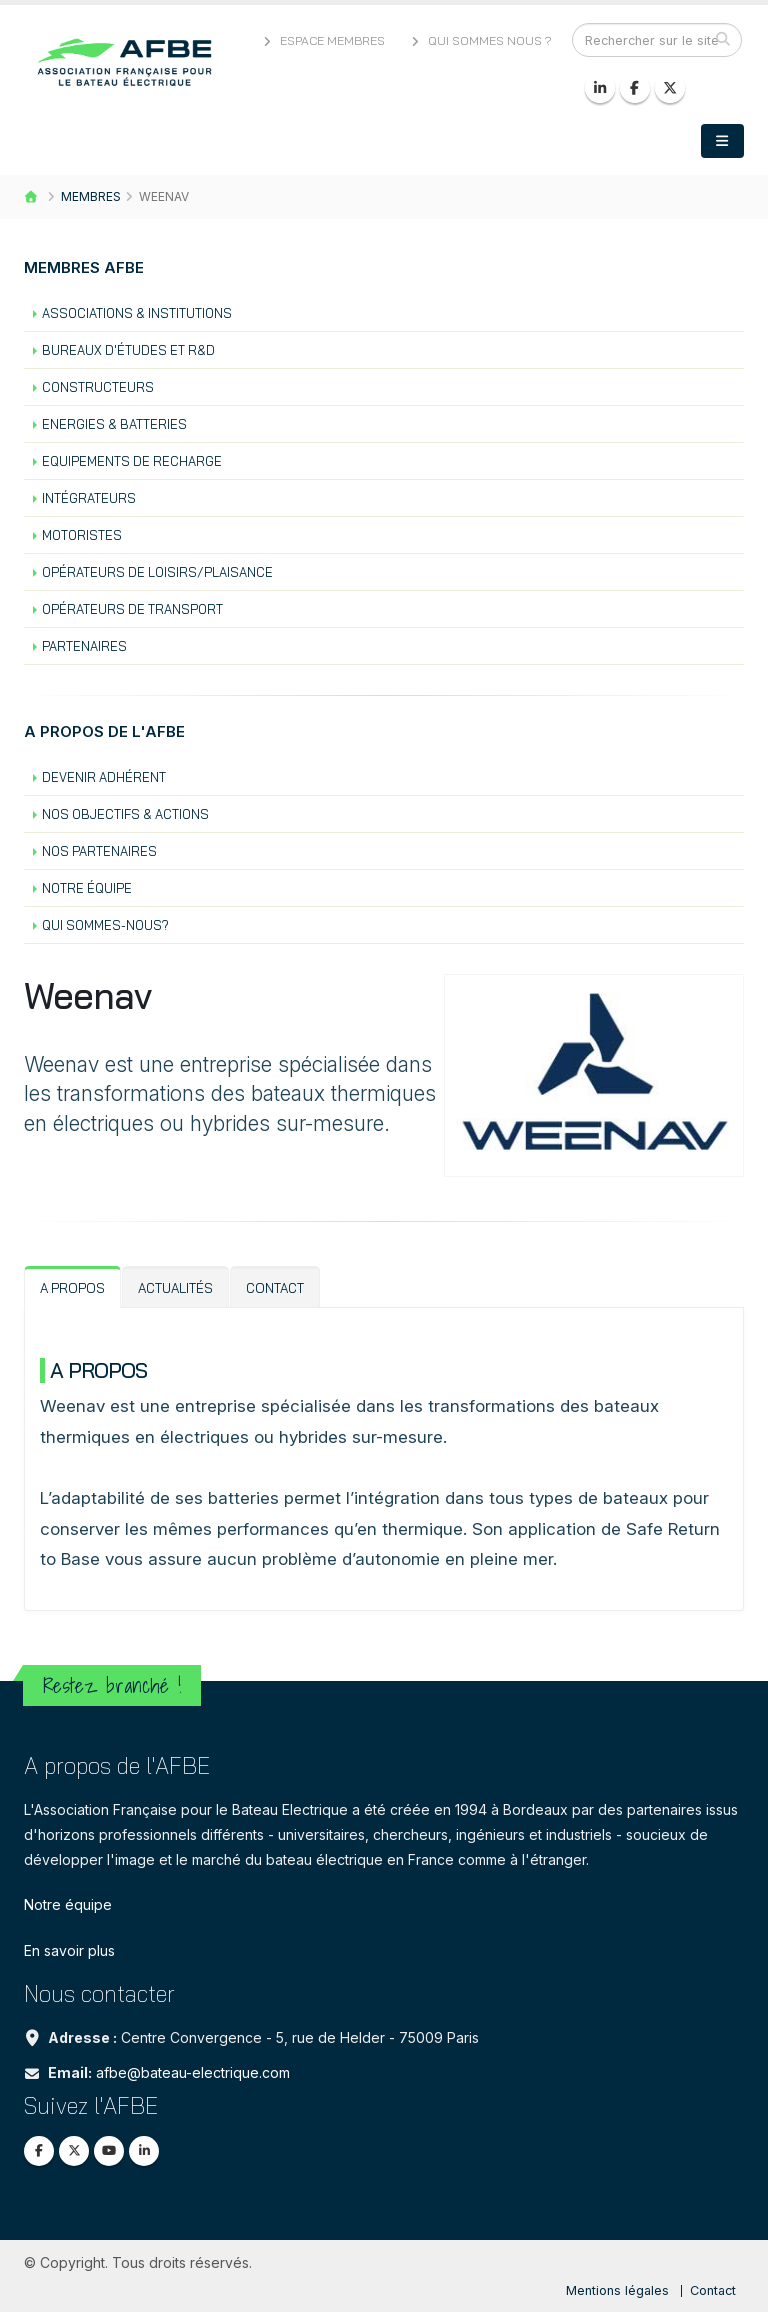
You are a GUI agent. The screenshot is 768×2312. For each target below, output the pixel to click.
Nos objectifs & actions (125, 814)
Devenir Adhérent (104, 777)
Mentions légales (617, 2290)
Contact (275, 1288)
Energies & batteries (114, 424)
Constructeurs (98, 387)
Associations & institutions (137, 313)
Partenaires (84, 646)
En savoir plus (69, 1950)
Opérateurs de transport (132, 609)
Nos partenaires (99, 851)
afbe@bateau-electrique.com (193, 2072)
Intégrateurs (89, 498)
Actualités (175, 1288)
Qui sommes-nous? (105, 925)
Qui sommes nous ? (479, 40)
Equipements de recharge (132, 461)
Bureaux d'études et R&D (128, 350)
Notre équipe (87, 888)
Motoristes (82, 535)
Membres (91, 196)
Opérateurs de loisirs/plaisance (157, 572)
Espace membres (322, 40)
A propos (72, 1288)
